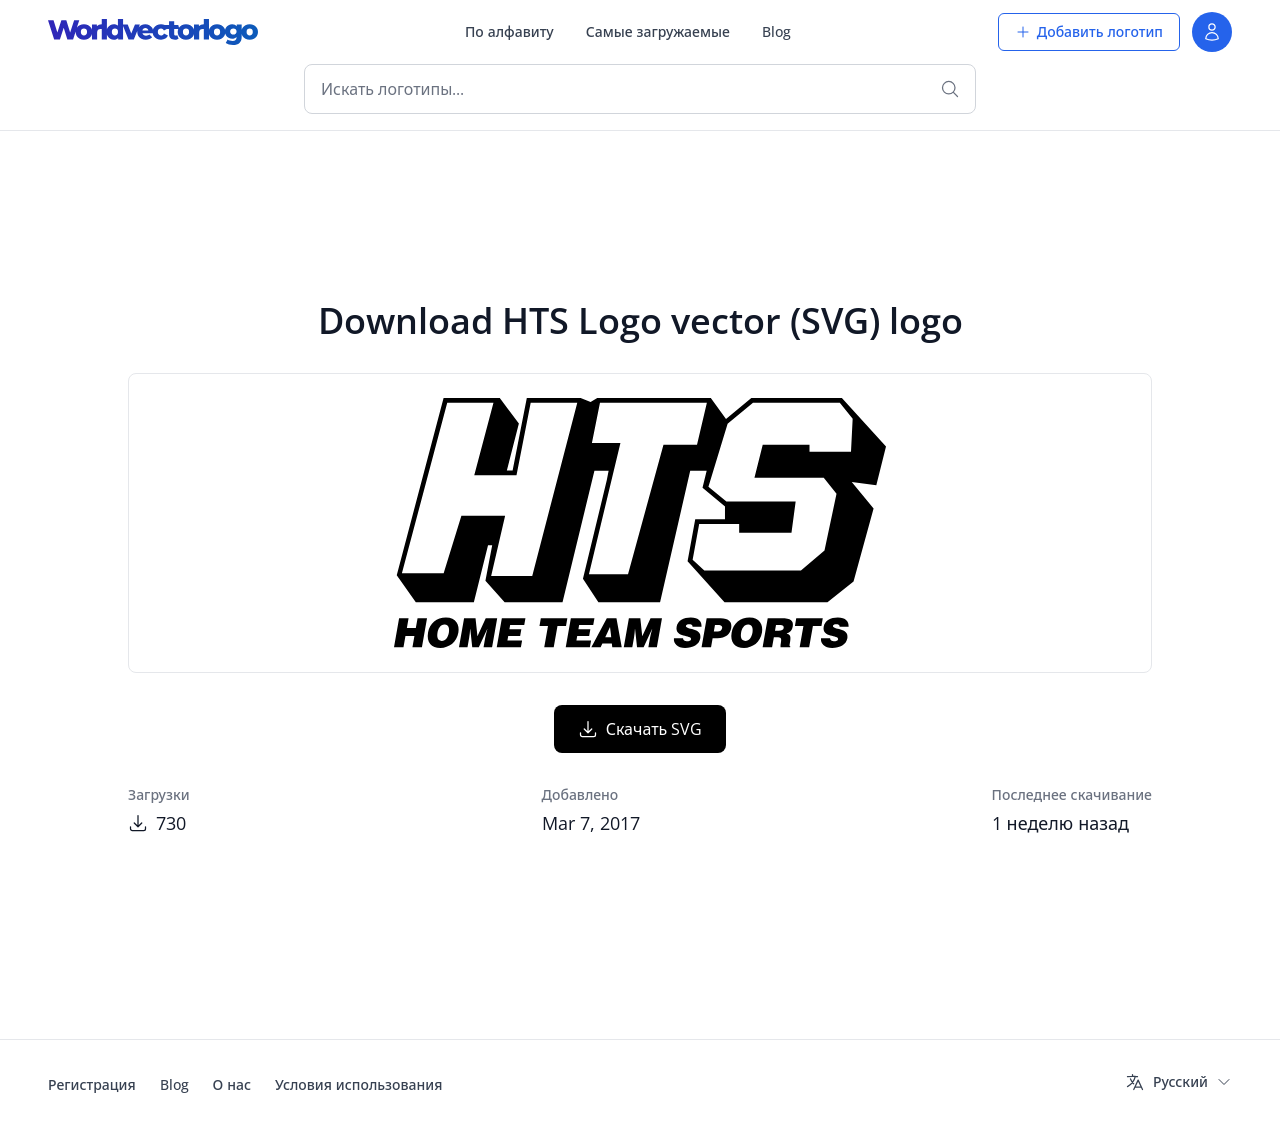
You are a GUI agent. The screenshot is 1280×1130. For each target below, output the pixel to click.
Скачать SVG (640, 729)
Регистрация (92, 1084)
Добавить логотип (1089, 31)
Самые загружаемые (658, 31)
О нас (232, 1084)
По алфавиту (509, 31)
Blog (776, 31)
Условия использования (358, 1084)
